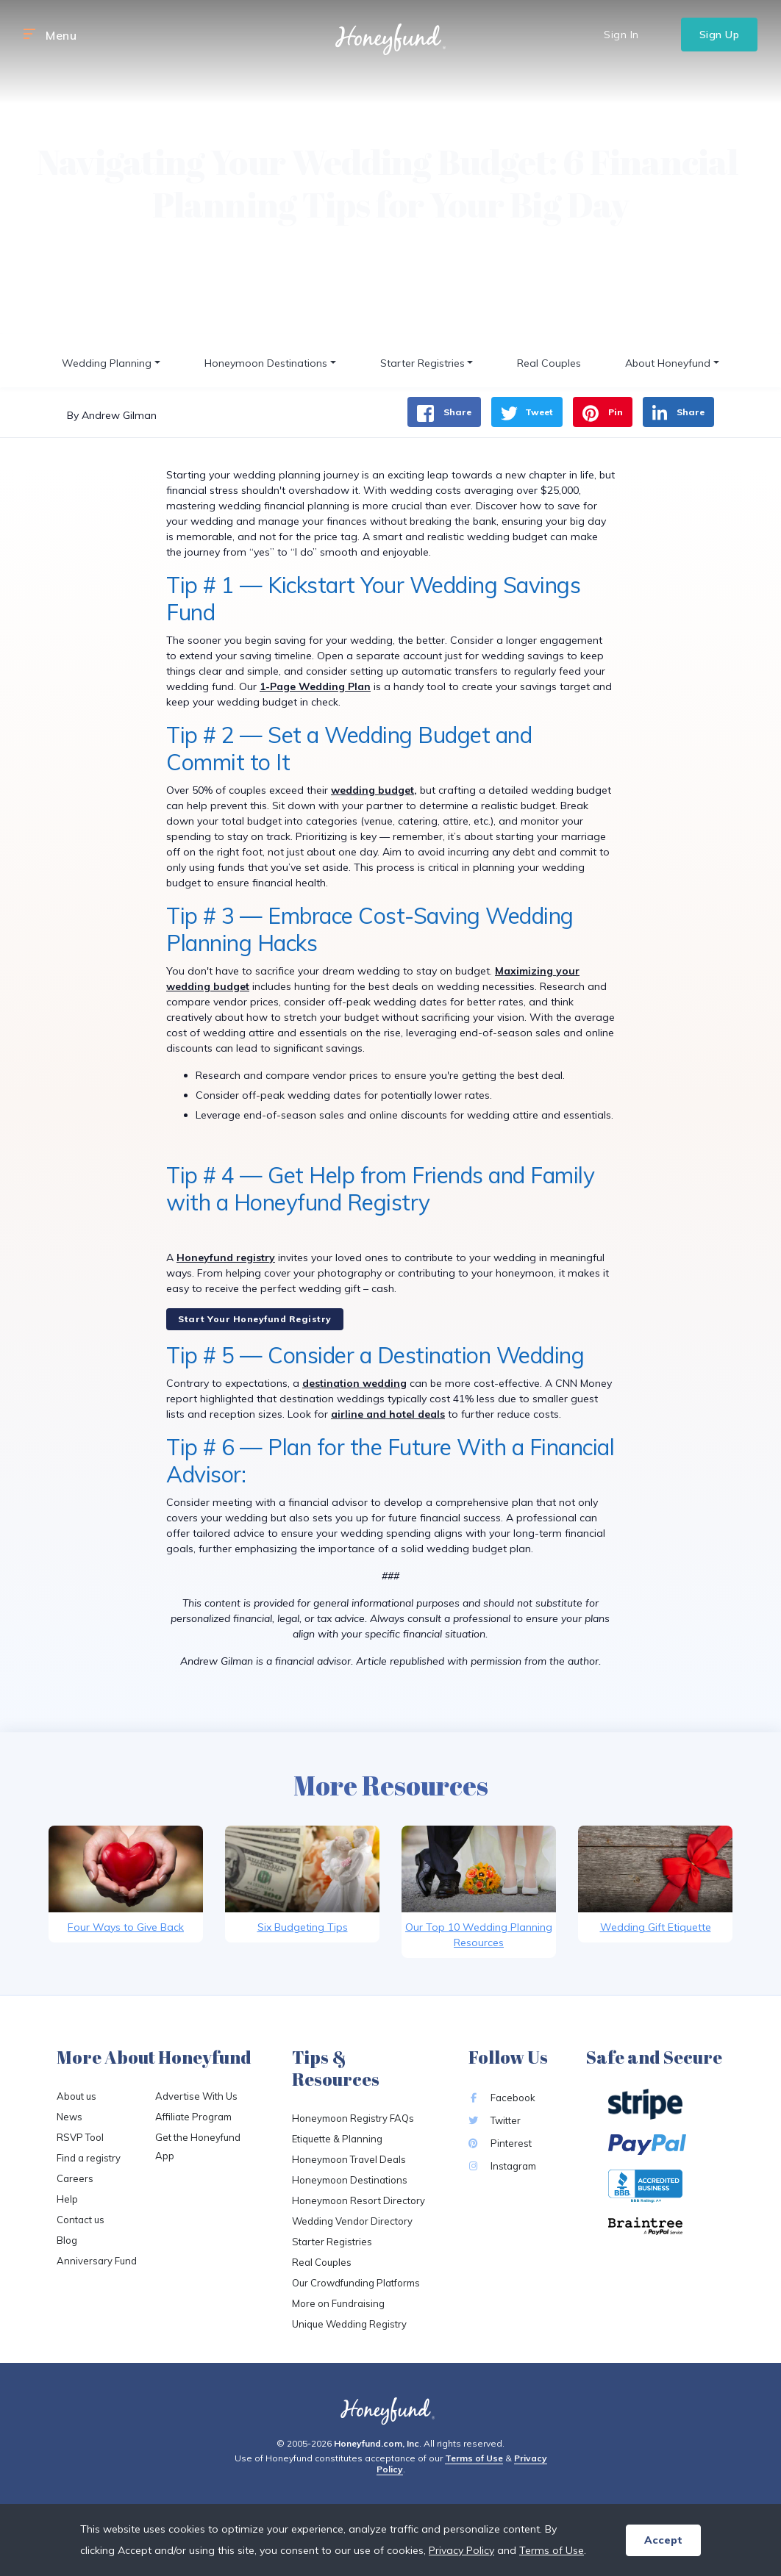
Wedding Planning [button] (106, 363)
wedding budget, (374, 790)
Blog (67, 2240)
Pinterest (500, 2143)
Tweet (527, 413)
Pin (602, 413)
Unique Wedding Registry (349, 2324)
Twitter (494, 2120)
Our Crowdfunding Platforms (356, 2283)
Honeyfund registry (225, 1257)
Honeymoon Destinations (349, 2180)
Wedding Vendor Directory (352, 2221)
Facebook (501, 2097)
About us (76, 2096)
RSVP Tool (80, 2137)
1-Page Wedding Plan (315, 686)
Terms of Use (474, 2458)
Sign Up (719, 34)
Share (444, 413)
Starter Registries (332, 2241)
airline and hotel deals (388, 1414)
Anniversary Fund (97, 2261)
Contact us (80, 2219)
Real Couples (549, 363)
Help (67, 2199)
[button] (29, 34)
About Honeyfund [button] (667, 363)
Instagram (502, 2166)
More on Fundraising (338, 2303)
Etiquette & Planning (337, 2139)
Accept (663, 2540)
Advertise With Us (196, 2096)
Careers (75, 2178)
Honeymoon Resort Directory (358, 2200)
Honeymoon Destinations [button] (265, 363)
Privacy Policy (461, 2550)
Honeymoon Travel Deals (349, 2159)
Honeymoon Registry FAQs (353, 2118)
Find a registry (89, 2158)
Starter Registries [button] (422, 363)
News (69, 2117)
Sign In (621, 34)
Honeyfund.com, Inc (376, 2443)
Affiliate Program (193, 2117)
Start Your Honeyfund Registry (255, 1318)
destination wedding (354, 1383)
